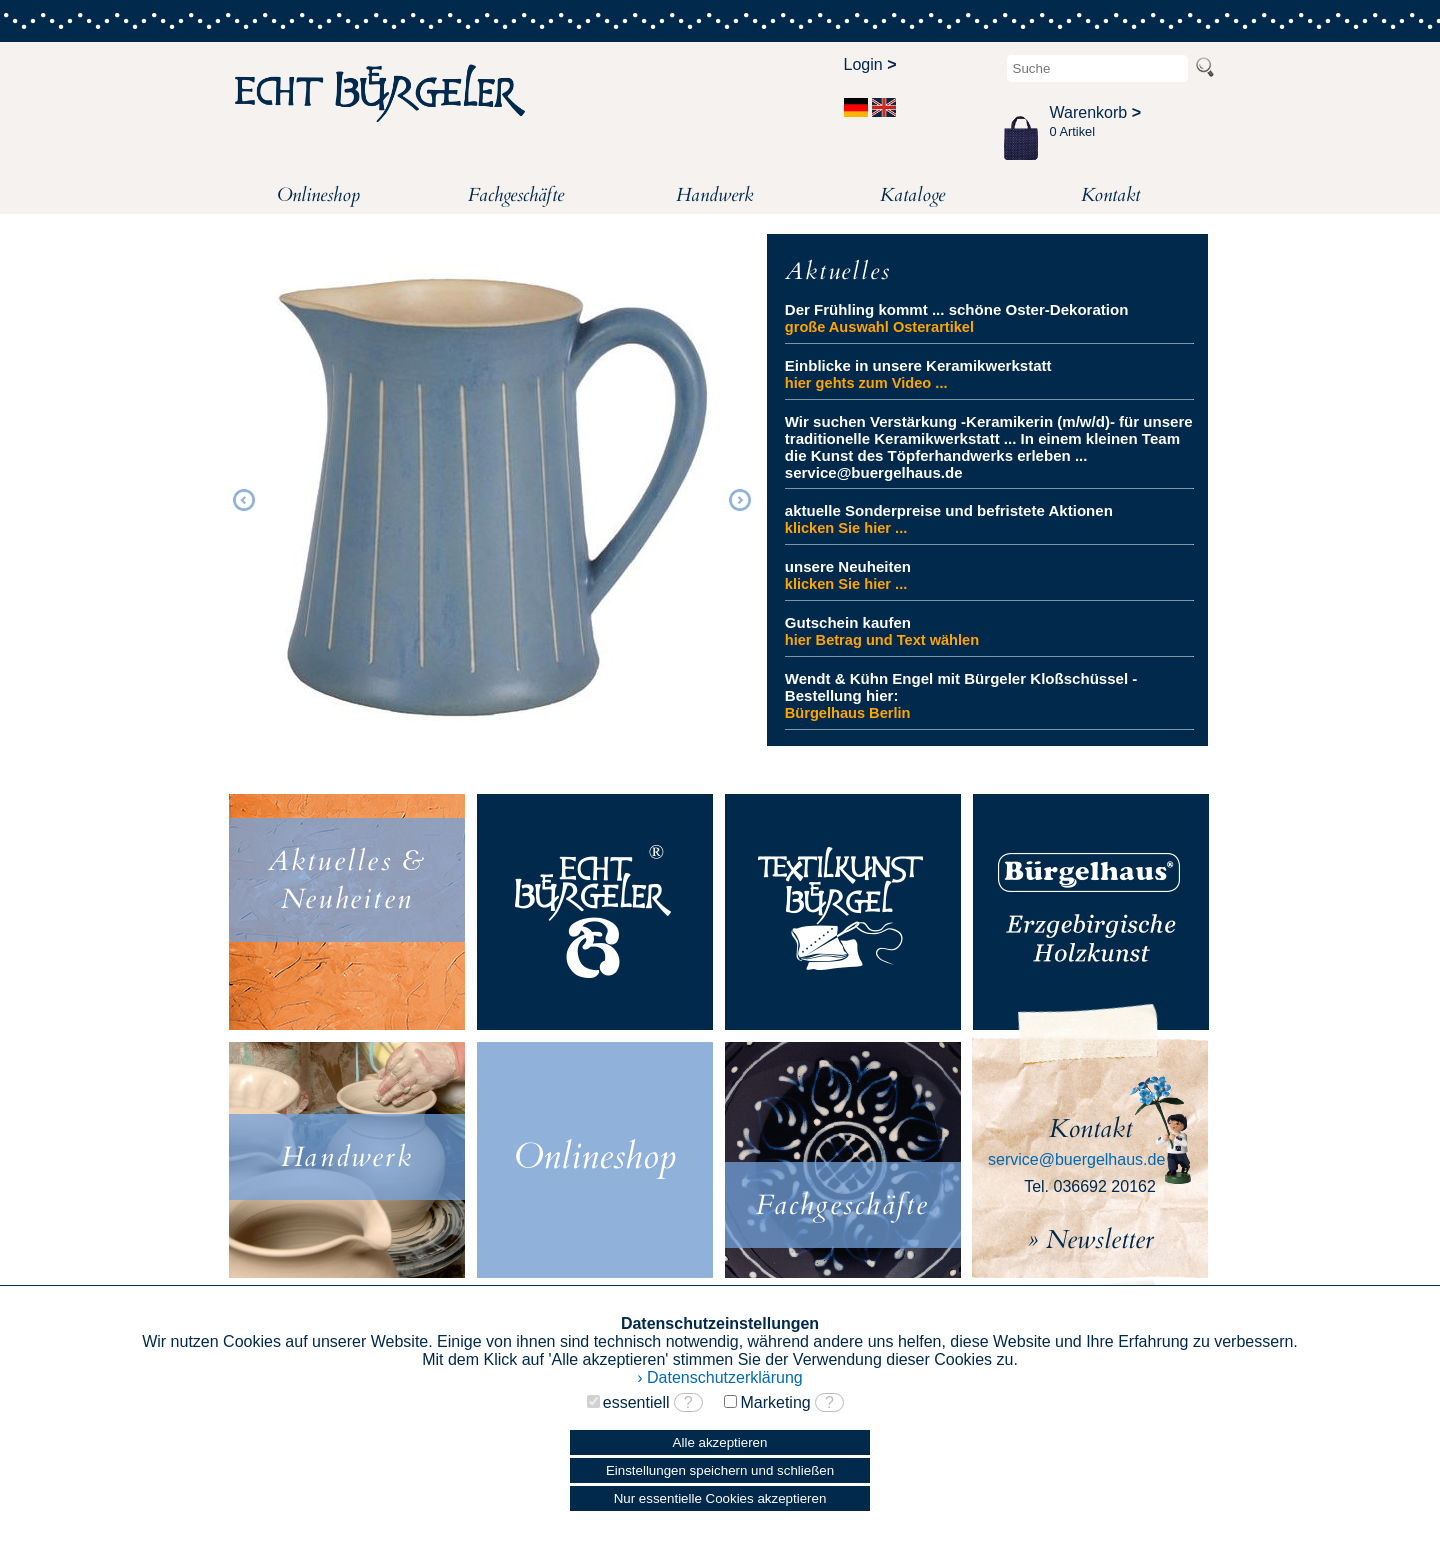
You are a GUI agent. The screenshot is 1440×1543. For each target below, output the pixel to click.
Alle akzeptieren (720, 1442)
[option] (492, 497)
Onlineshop (318, 195)
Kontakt (1110, 195)
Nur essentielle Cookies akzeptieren (720, 1498)
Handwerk (714, 195)
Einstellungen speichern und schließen (720, 1470)
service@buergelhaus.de (1076, 1159)
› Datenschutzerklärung (719, 1377)
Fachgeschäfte (516, 195)
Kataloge (912, 195)
